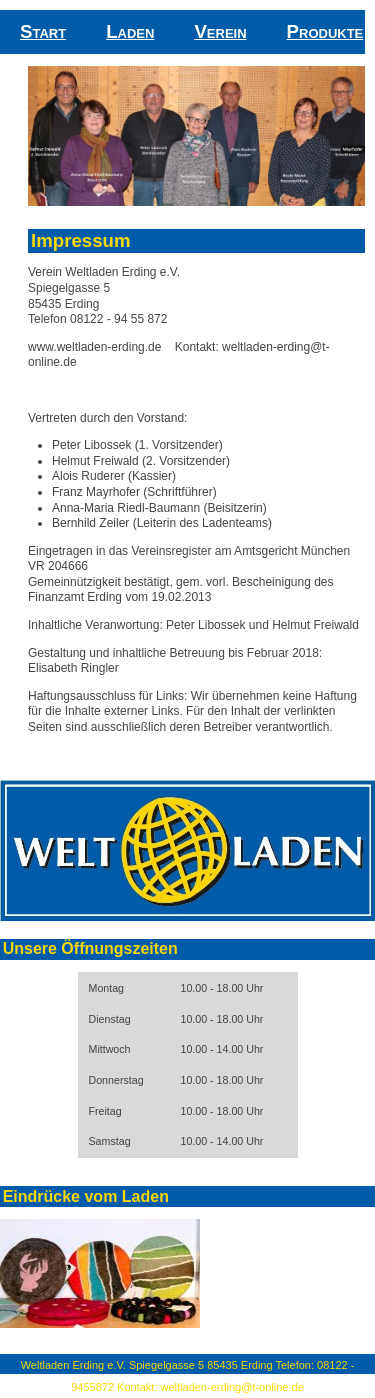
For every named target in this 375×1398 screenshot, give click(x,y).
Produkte (325, 31)
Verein (220, 31)
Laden (130, 31)
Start (43, 31)
